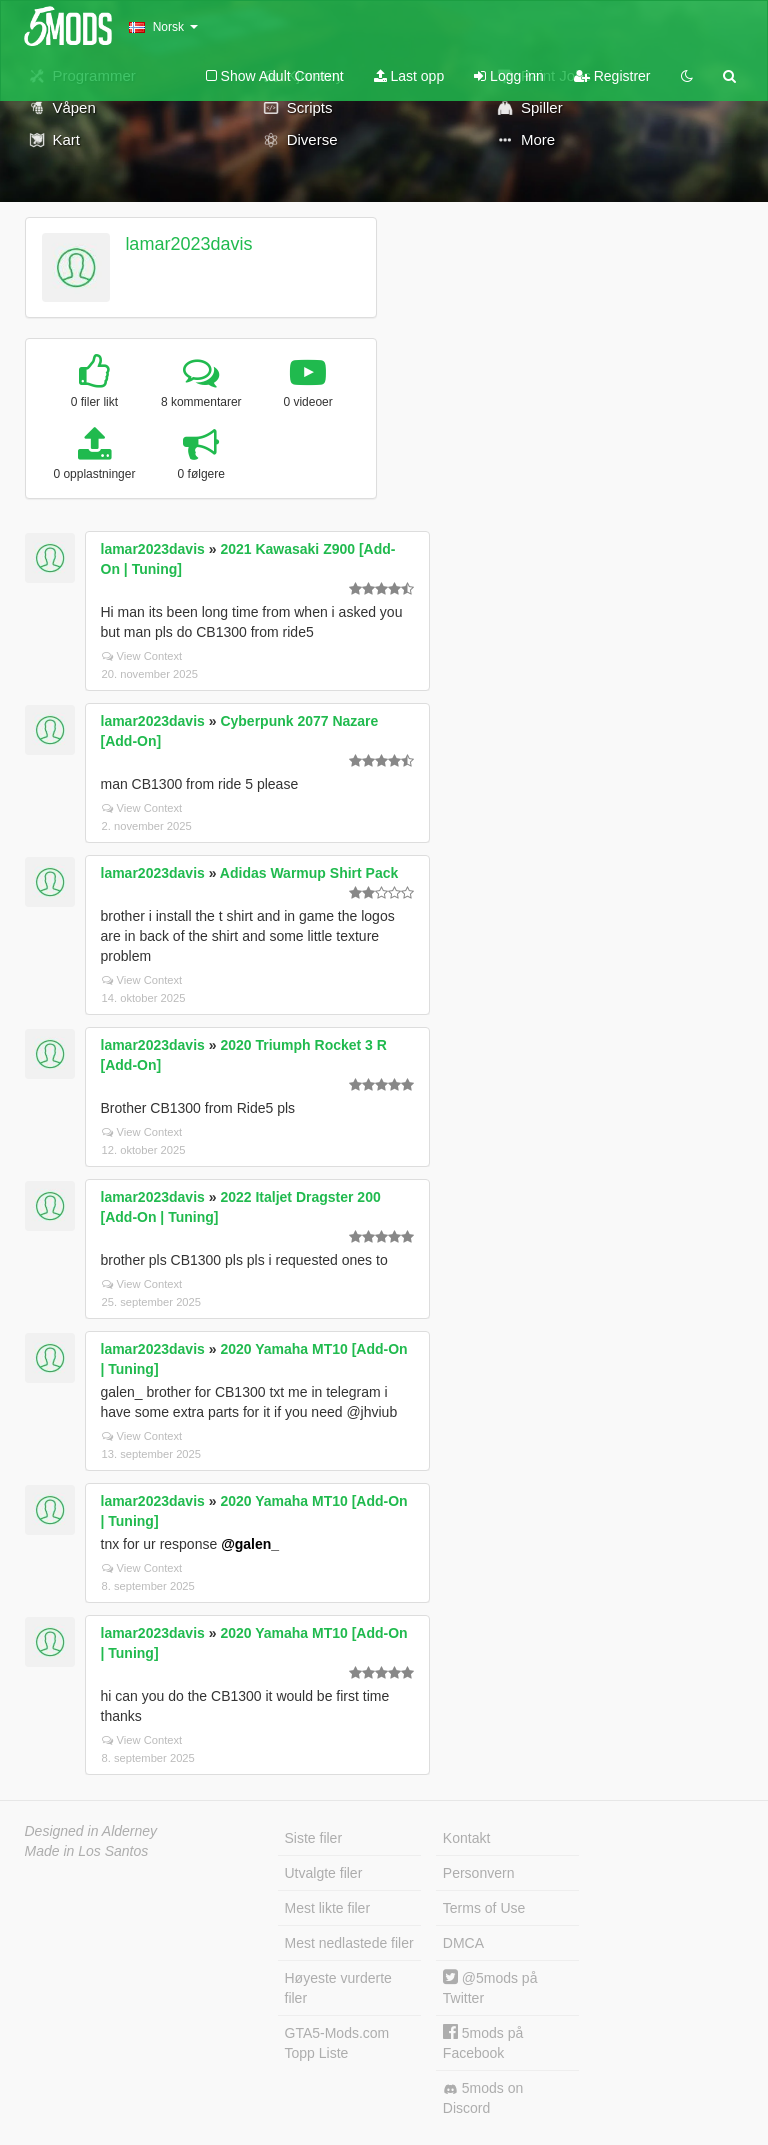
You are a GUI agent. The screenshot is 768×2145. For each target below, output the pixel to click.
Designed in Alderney (91, 1831)
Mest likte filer (328, 1908)
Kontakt (466, 1838)
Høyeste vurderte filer (338, 1988)
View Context (142, 656)
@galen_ (250, 1544)
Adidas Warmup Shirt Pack (309, 873)
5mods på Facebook (483, 2042)
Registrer (612, 76)
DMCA (463, 1943)
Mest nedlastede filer (349, 1943)
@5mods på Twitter (490, 1987)
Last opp (409, 76)
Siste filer (314, 1838)
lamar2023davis (188, 244)
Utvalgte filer (324, 1873)
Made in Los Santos (87, 1851)
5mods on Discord (483, 2098)
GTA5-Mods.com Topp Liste (337, 2043)
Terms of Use (484, 1908)
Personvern (479, 1873)
